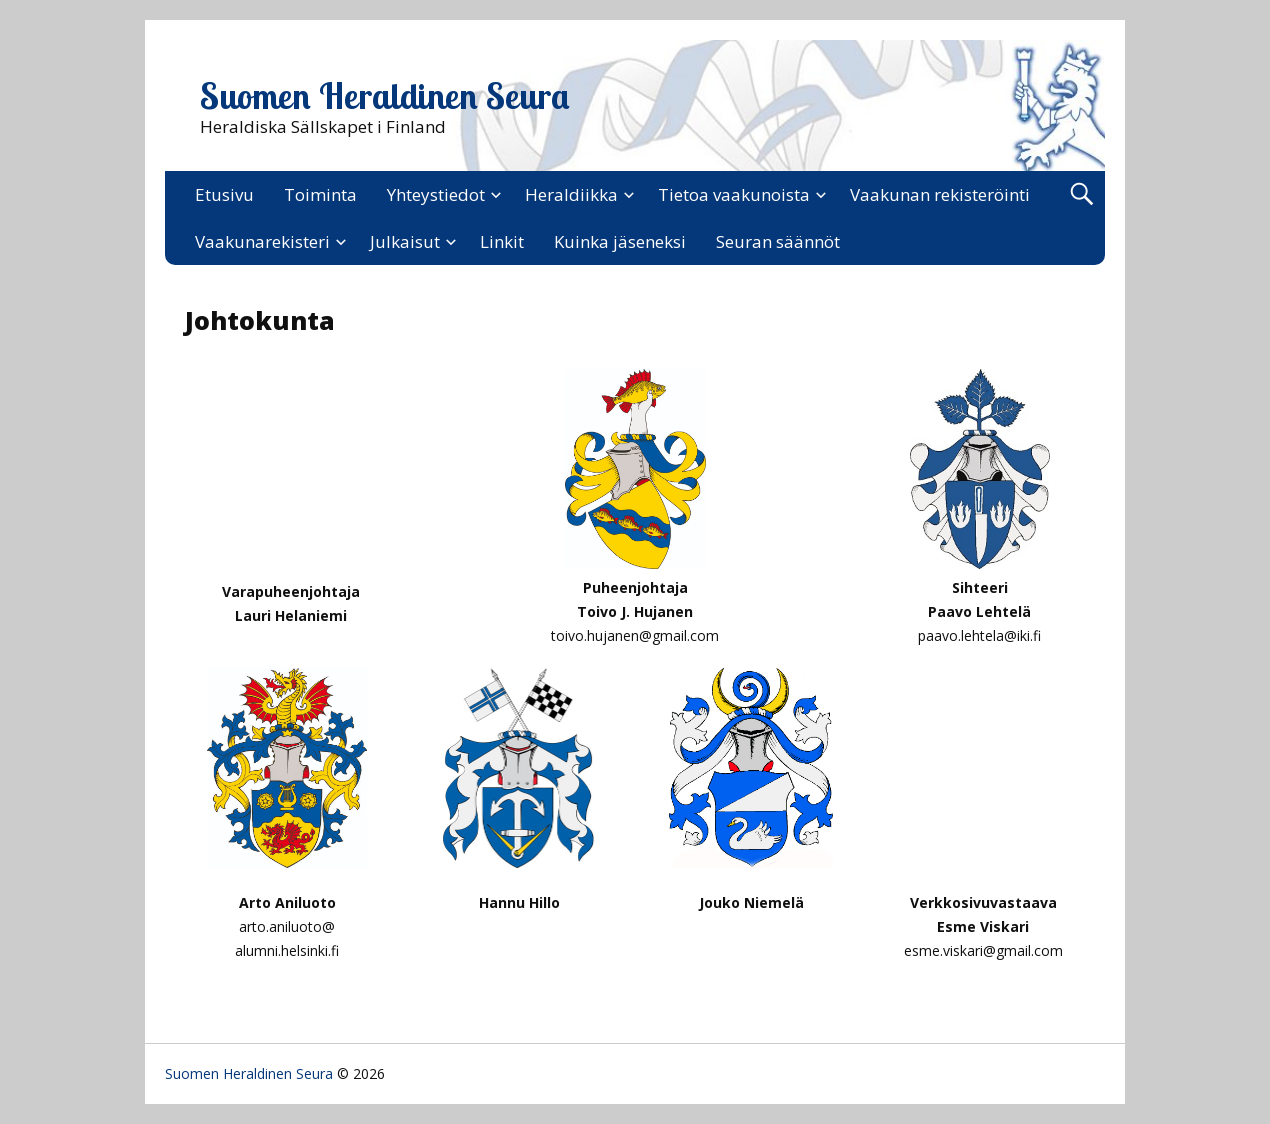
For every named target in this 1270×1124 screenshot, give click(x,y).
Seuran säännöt (778, 241)
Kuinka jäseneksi (620, 241)
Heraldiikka (571, 194)
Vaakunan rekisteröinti (940, 194)
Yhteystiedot (436, 194)
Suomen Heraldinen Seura (385, 96)
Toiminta (320, 194)
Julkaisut (405, 241)
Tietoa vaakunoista (734, 194)
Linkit (502, 241)
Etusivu (224, 194)
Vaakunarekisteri (262, 241)
